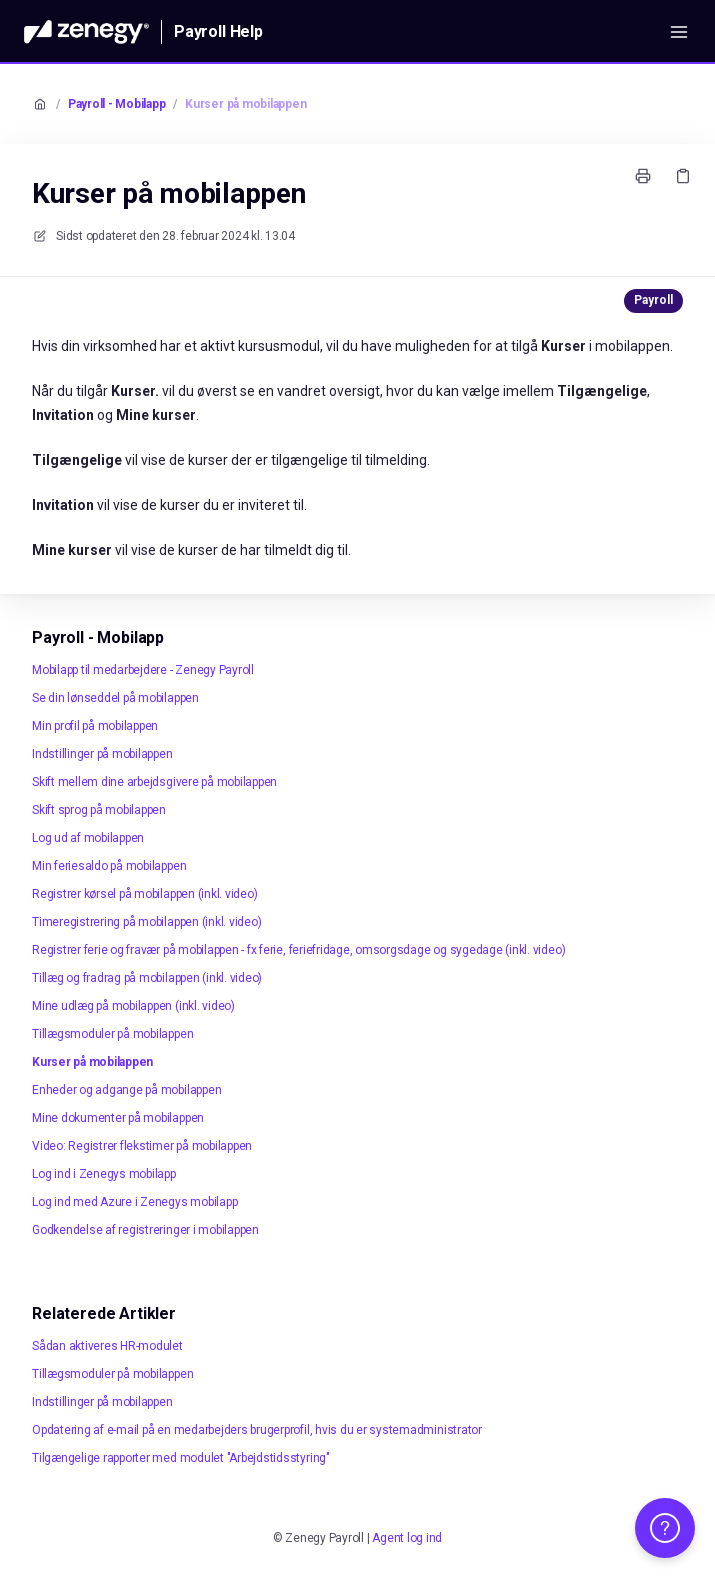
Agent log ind (407, 1538)
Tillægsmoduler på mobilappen (112, 1034)
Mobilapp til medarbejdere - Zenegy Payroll (143, 670)
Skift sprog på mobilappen (99, 810)
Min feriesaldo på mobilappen (109, 866)
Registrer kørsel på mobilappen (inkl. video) (144, 894)
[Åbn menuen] (679, 32)
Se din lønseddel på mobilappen (115, 698)
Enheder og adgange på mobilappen (126, 1090)
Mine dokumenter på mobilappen (118, 1118)
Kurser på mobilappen (245, 104)
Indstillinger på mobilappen (102, 754)
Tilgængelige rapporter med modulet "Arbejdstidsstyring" (181, 1458)
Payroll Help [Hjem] (218, 31)
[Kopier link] (683, 176)
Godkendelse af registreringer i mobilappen (145, 1230)
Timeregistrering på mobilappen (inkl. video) (146, 922)
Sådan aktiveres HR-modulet (107, 1346)
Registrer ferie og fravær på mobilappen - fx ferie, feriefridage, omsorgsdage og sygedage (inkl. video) (298, 950)
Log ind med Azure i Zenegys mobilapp (134, 1202)
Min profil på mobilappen (95, 726)
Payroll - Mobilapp (117, 104)
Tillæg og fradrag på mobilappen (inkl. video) (147, 978)
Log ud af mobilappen (88, 838)
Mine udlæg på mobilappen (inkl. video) (133, 1006)
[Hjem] (86, 32)
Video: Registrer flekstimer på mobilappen (142, 1146)
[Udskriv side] (643, 176)
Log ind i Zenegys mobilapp (104, 1174)
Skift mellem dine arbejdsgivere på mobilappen (154, 782)
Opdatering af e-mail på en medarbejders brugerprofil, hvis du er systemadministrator (257, 1430)
